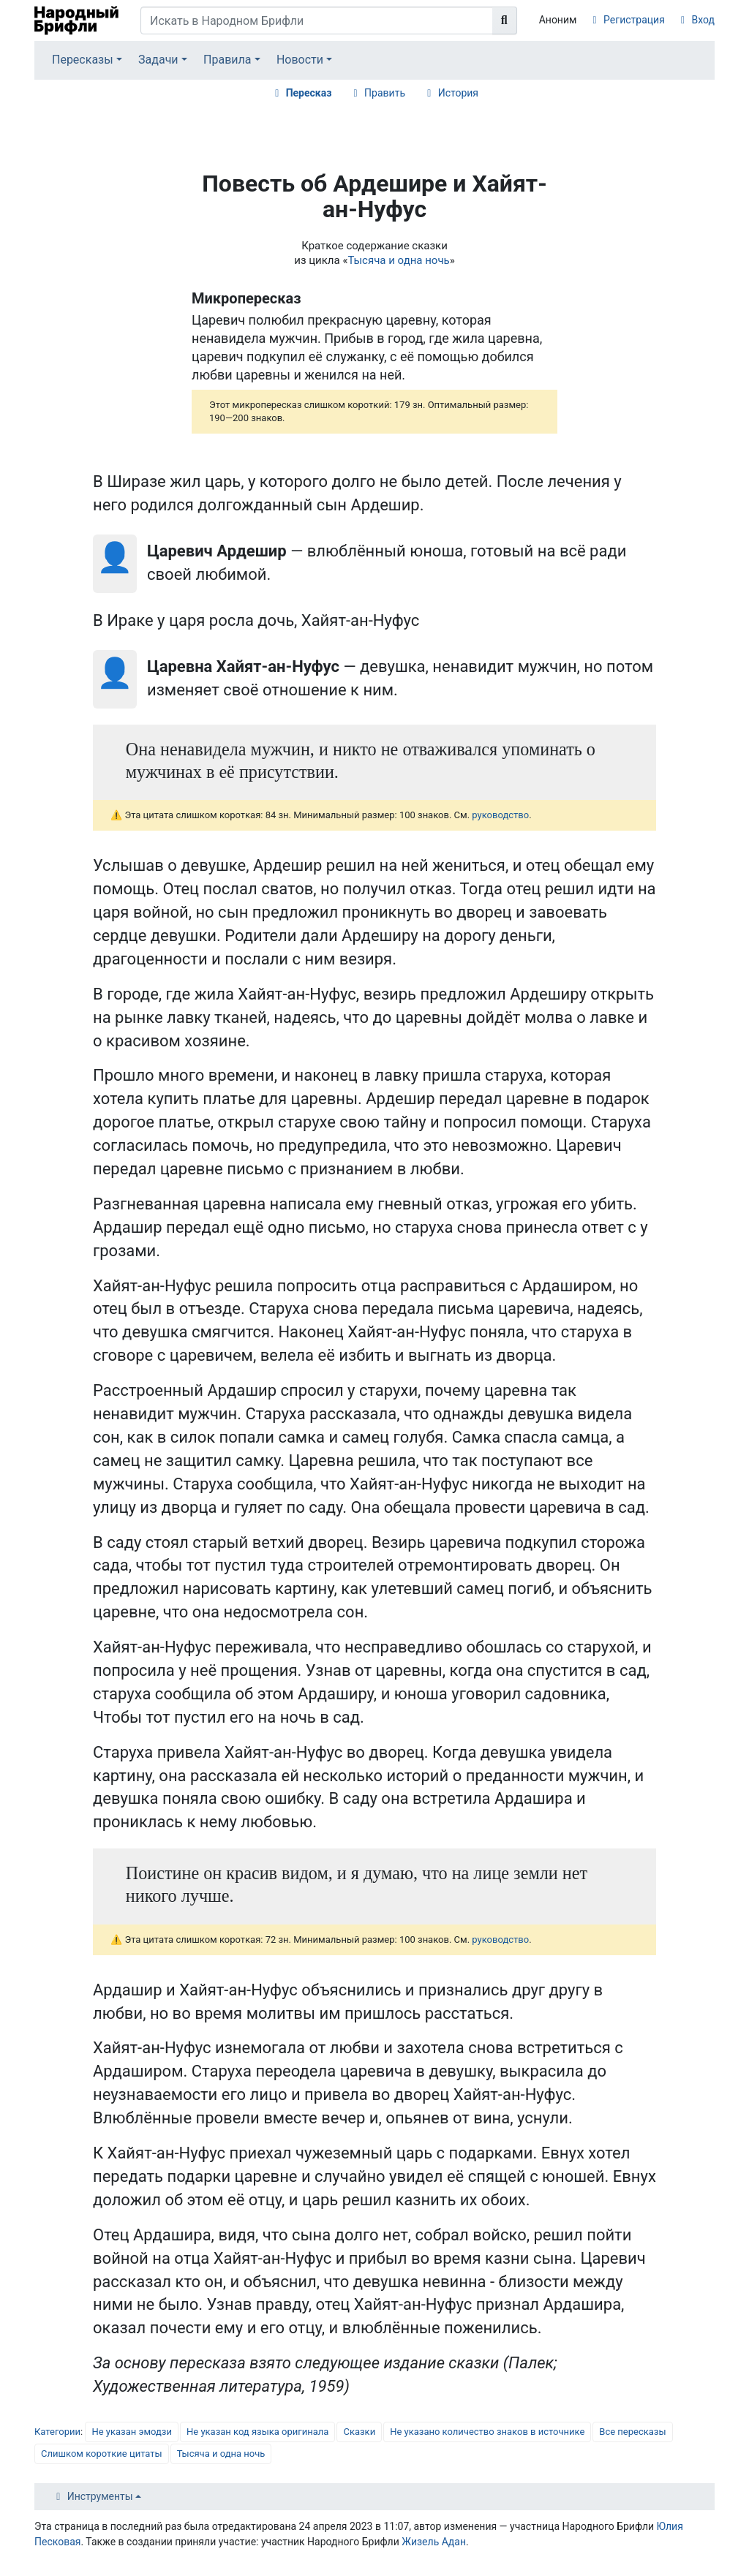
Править (384, 93)
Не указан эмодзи (131, 2431)
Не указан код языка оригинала (257, 2431)
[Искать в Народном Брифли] (316, 20)
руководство (500, 814)
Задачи (158, 60)
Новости (299, 60)
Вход (703, 20)
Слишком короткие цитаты (101, 2453)
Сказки (359, 2431)
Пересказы (82, 60)
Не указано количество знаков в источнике (487, 2431)
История (458, 93)
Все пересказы (632, 2431)
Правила (227, 60)
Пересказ (309, 93)
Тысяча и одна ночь (398, 260)
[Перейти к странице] (504, 20)
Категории (57, 2431)
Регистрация (634, 20)
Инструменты (100, 2496)
